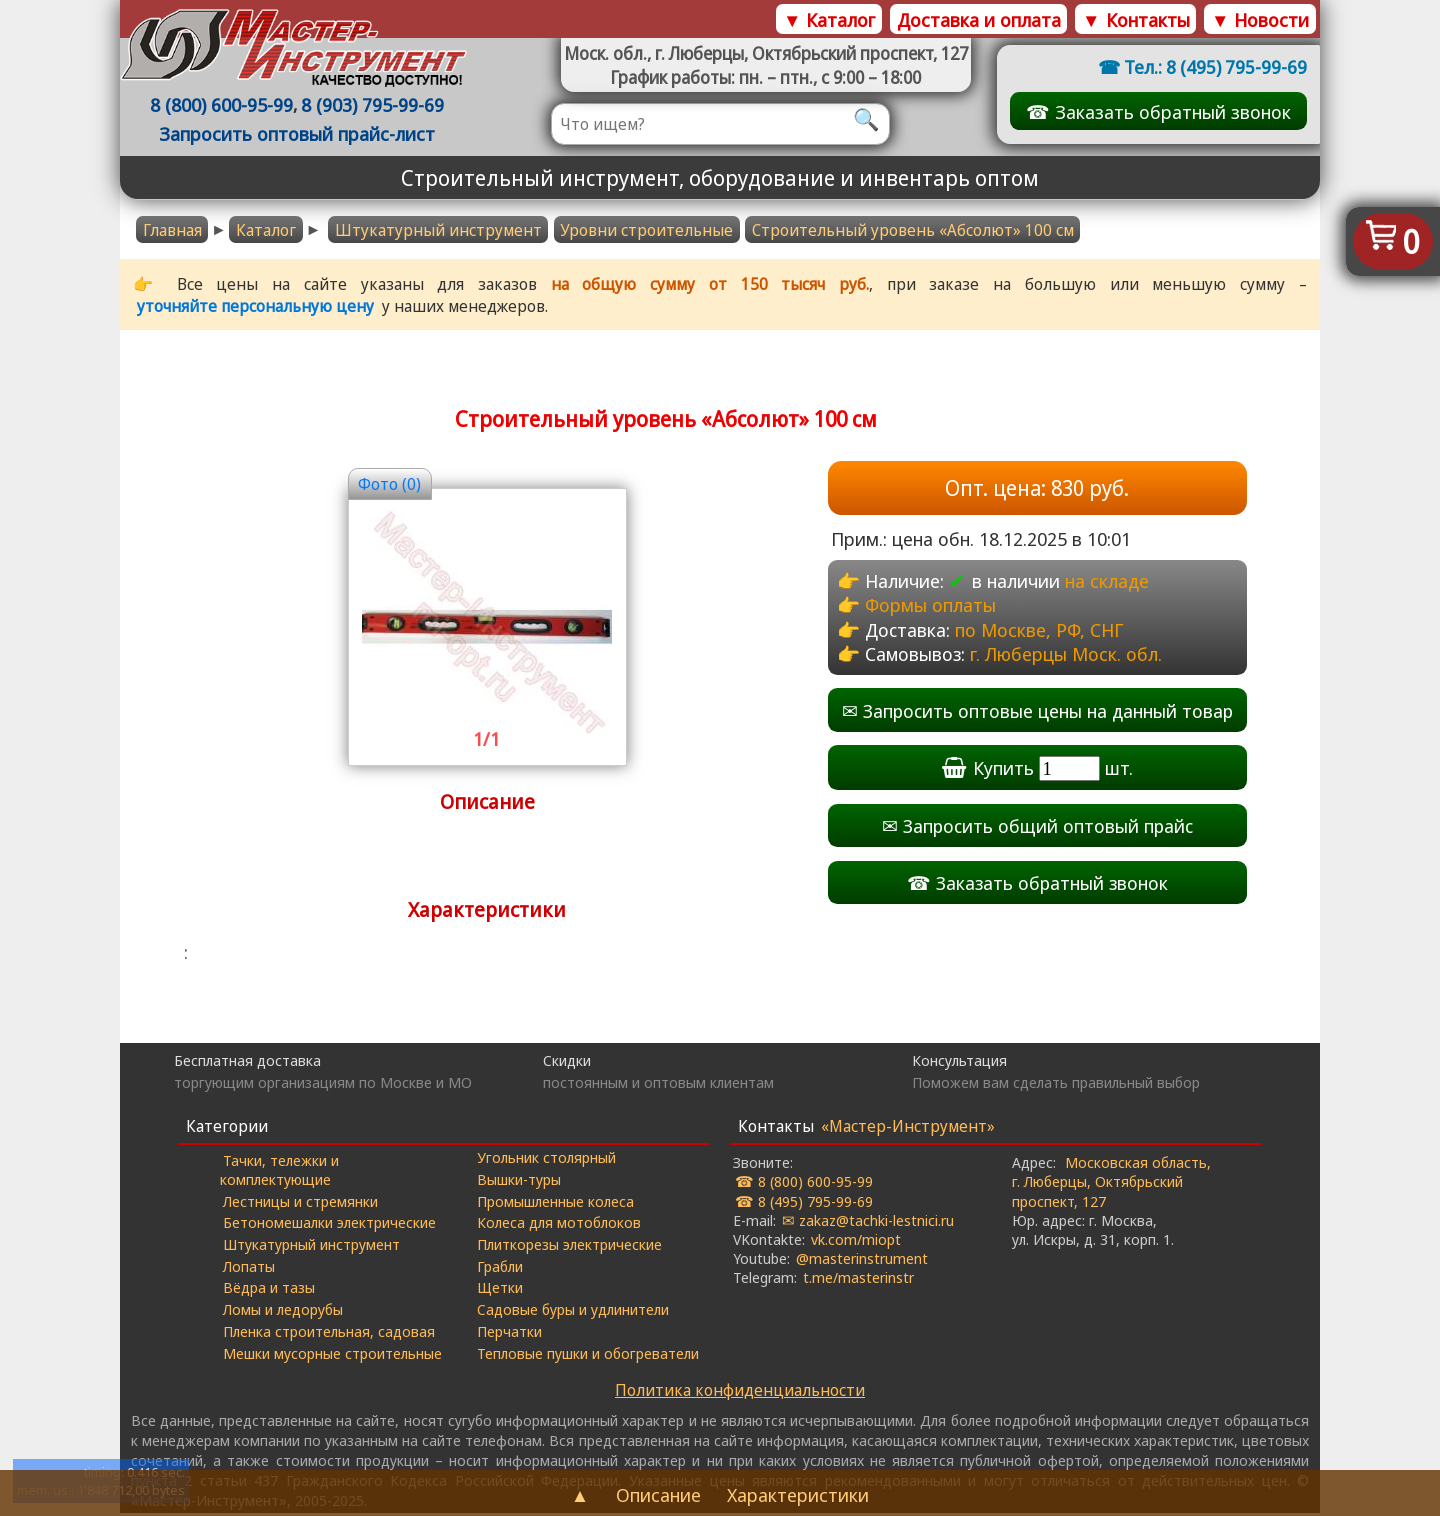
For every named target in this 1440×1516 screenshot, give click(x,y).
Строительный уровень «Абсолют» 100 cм (913, 230)
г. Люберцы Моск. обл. (1068, 655)
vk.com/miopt (856, 1241)
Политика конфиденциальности (740, 1393)
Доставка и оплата (979, 19)
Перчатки (509, 1334)
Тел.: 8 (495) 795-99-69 (1214, 66)
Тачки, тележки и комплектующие (280, 1171)
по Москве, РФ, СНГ (1040, 630)
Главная (172, 230)
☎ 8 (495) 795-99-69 (804, 1203)
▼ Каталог (829, 19)
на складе (1107, 582)
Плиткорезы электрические (569, 1247)
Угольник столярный (546, 1160)
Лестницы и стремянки (301, 1203)
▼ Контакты (1135, 19)
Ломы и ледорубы (284, 1312)
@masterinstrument (862, 1260)
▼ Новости (1260, 19)
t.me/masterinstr (858, 1280)
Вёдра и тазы (270, 1290)
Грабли (500, 1268)
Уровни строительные (646, 230)
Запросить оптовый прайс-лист (300, 134)
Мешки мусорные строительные (333, 1355)
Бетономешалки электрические (330, 1225)
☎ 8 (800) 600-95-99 (804, 1184)
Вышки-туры (519, 1182)
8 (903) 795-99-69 (375, 105)
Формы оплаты (930, 606)
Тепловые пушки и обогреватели (588, 1355)
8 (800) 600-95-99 (224, 105)
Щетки (500, 1290)
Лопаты (250, 1268)
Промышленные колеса (555, 1203)
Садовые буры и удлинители (573, 1312)
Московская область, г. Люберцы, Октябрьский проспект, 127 (1111, 1184)
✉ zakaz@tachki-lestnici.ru (868, 1222)
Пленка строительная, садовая (330, 1334)
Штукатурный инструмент (438, 230)
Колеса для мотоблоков (559, 1225)
